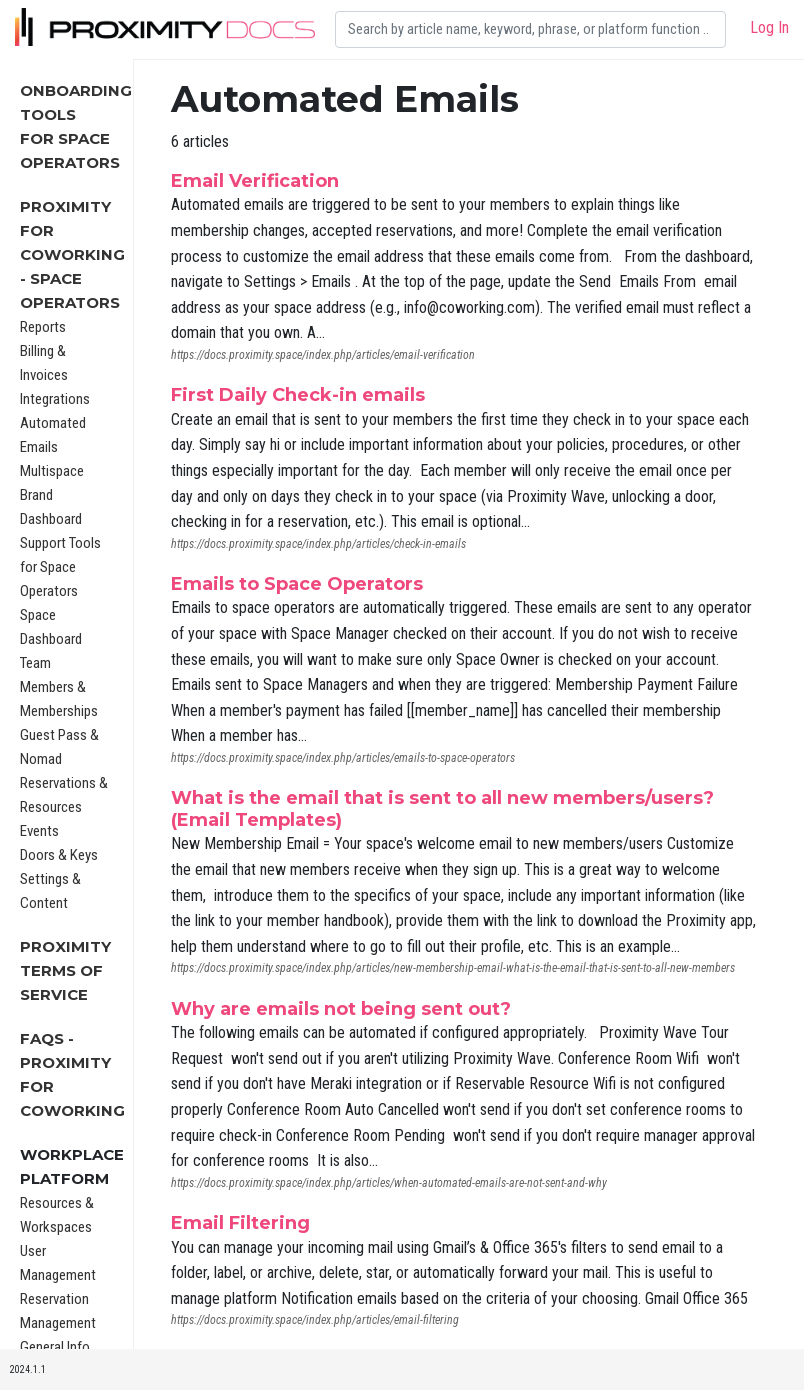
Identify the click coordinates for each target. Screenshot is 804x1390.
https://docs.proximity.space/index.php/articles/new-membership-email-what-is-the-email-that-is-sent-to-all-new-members (453, 968)
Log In (769, 27)
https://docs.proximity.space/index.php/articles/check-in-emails (318, 544)
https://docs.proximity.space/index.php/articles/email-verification (323, 355)
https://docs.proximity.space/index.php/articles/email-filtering (315, 1320)
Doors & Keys (59, 855)
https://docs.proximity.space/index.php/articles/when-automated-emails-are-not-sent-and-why (389, 1183)
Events (39, 831)
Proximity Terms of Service (65, 970)
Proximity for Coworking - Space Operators (72, 254)
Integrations (55, 399)
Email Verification (255, 181)
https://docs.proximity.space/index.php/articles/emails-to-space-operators (343, 758)
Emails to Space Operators (297, 584)
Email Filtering (240, 1223)
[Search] (530, 29)
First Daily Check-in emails (298, 395)
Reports (43, 327)
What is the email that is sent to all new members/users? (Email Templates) (442, 809)
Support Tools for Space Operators (60, 567)
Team (35, 663)
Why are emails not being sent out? (341, 1009)
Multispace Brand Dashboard (52, 495)
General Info (55, 1347)
